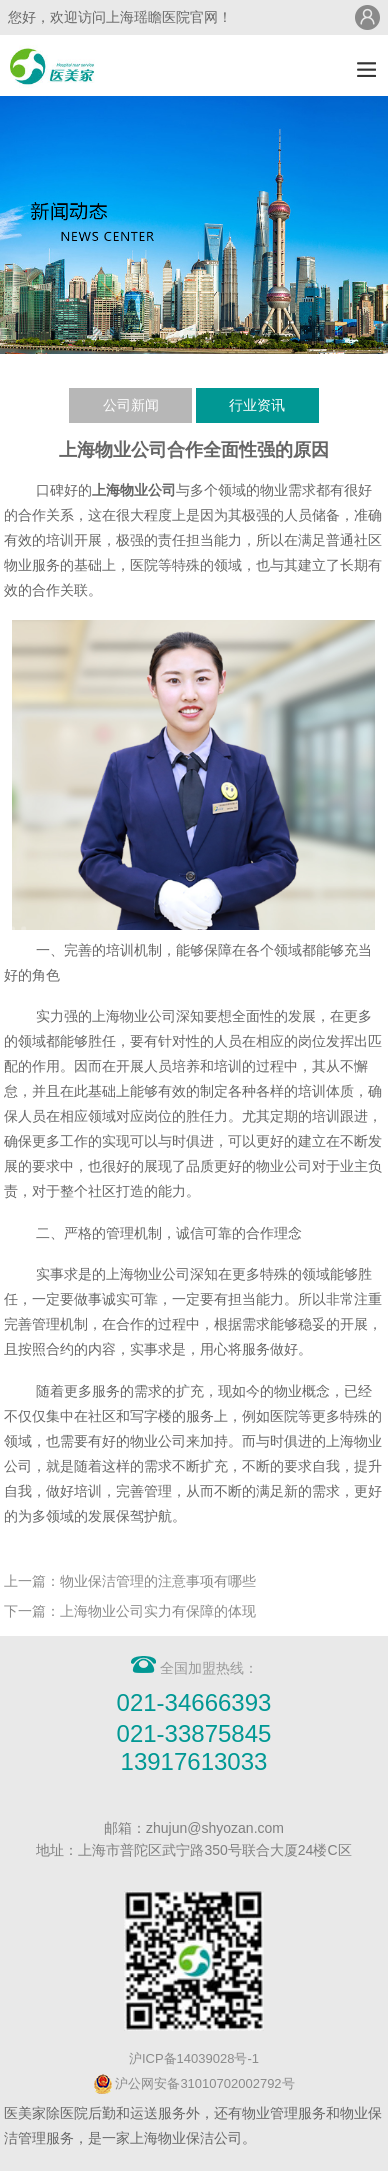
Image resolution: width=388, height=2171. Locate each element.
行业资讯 (257, 405)
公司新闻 (131, 405)
